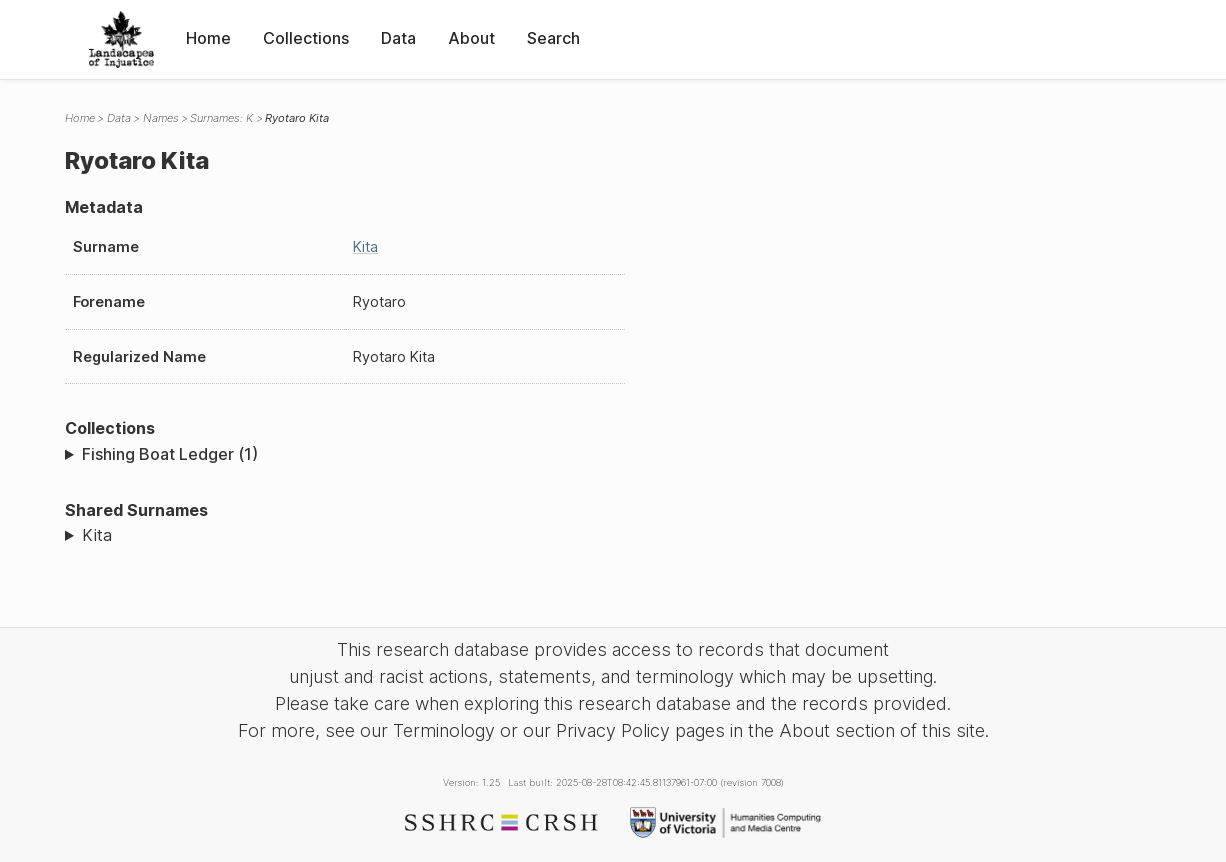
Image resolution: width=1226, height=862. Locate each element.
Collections (306, 38)
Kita (365, 246)
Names (161, 118)
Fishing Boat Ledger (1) (170, 454)
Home (208, 38)
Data (398, 38)
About (471, 38)
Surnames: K (221, 118)
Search (553, 38)
